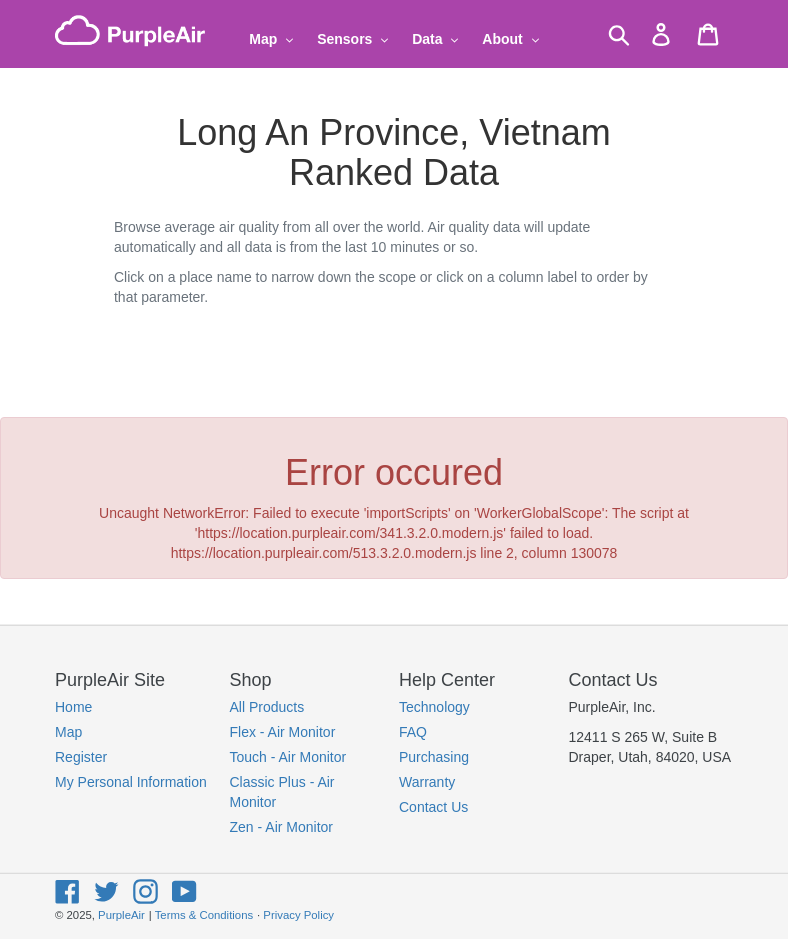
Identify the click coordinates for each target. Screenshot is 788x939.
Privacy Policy (298, 915)
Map (68, 732)
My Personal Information (131, 782)
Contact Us (433, 807)
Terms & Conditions (204, 915)
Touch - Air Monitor (288, 757)
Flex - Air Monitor (283, 732)
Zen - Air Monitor (281, 827)
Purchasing (434, 757)
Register (81, 757)
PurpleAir (121, 915)
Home (73, 707)
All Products (267, 707)
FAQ (413, 732)
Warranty (427, 782)
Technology (434, 707)
